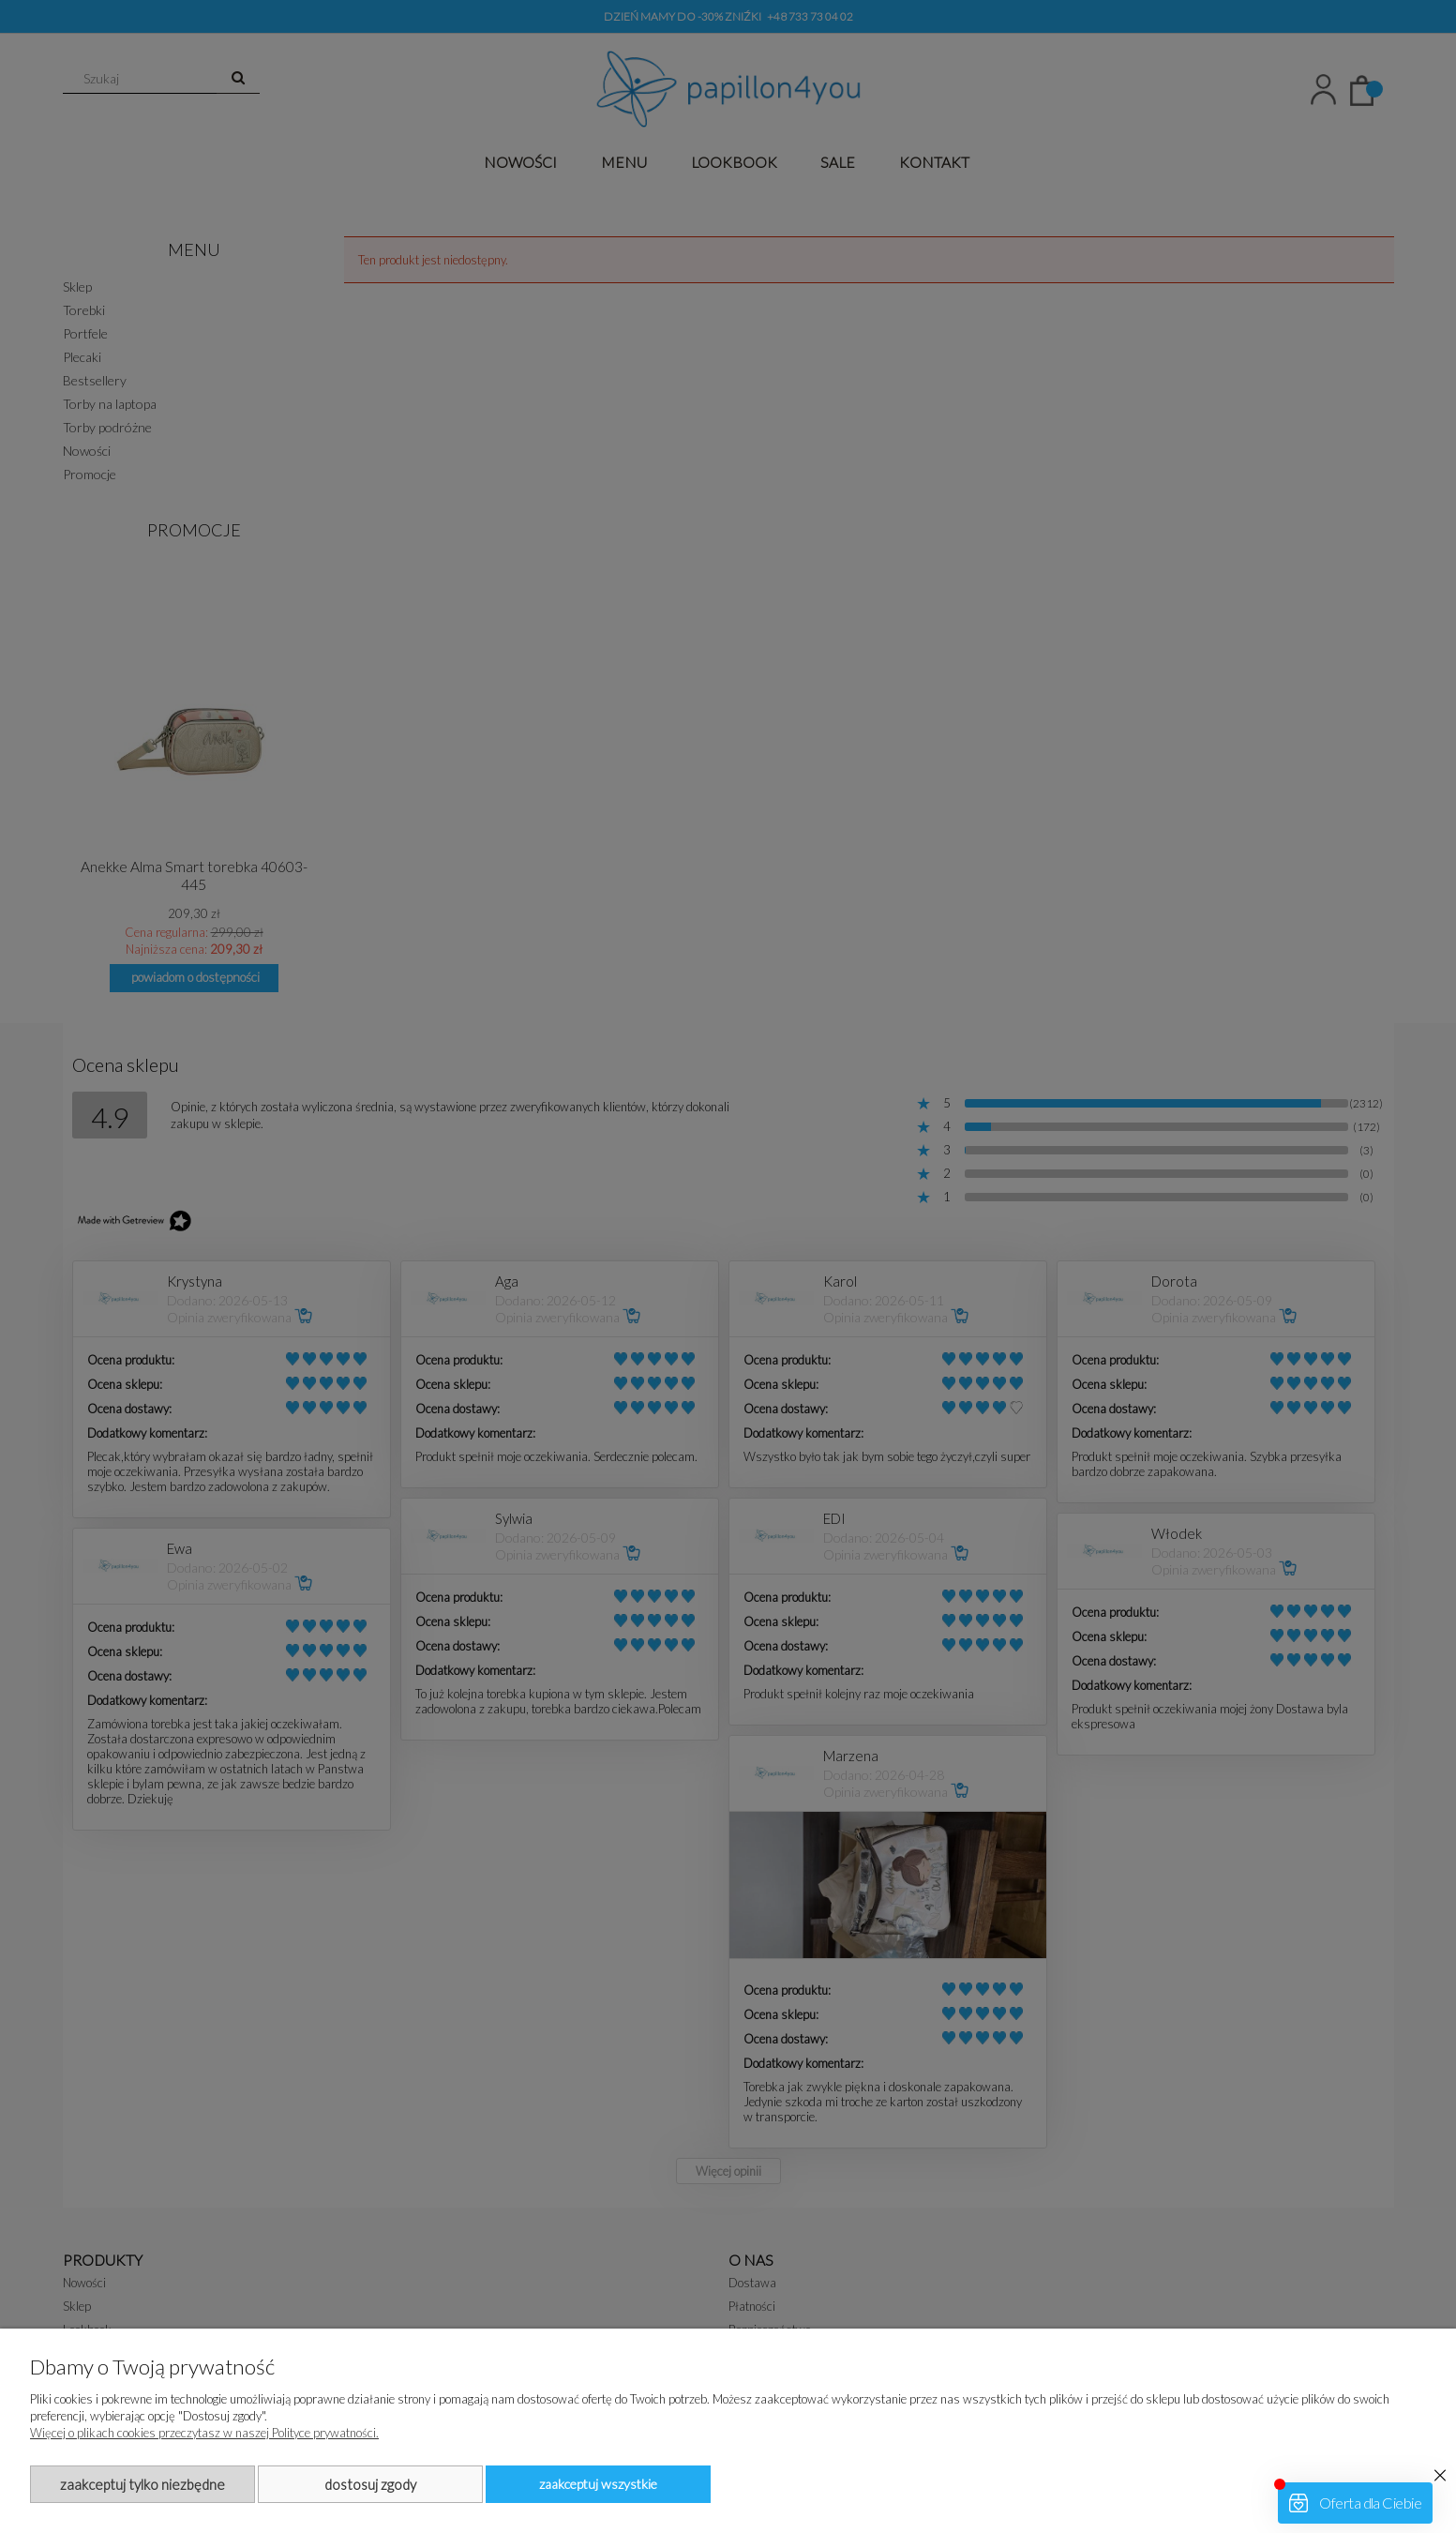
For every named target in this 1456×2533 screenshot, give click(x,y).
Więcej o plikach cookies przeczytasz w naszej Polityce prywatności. (204, 2432)
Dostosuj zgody (370, 2484)
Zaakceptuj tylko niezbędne (142, 2484)
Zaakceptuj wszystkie (598, 2484)
